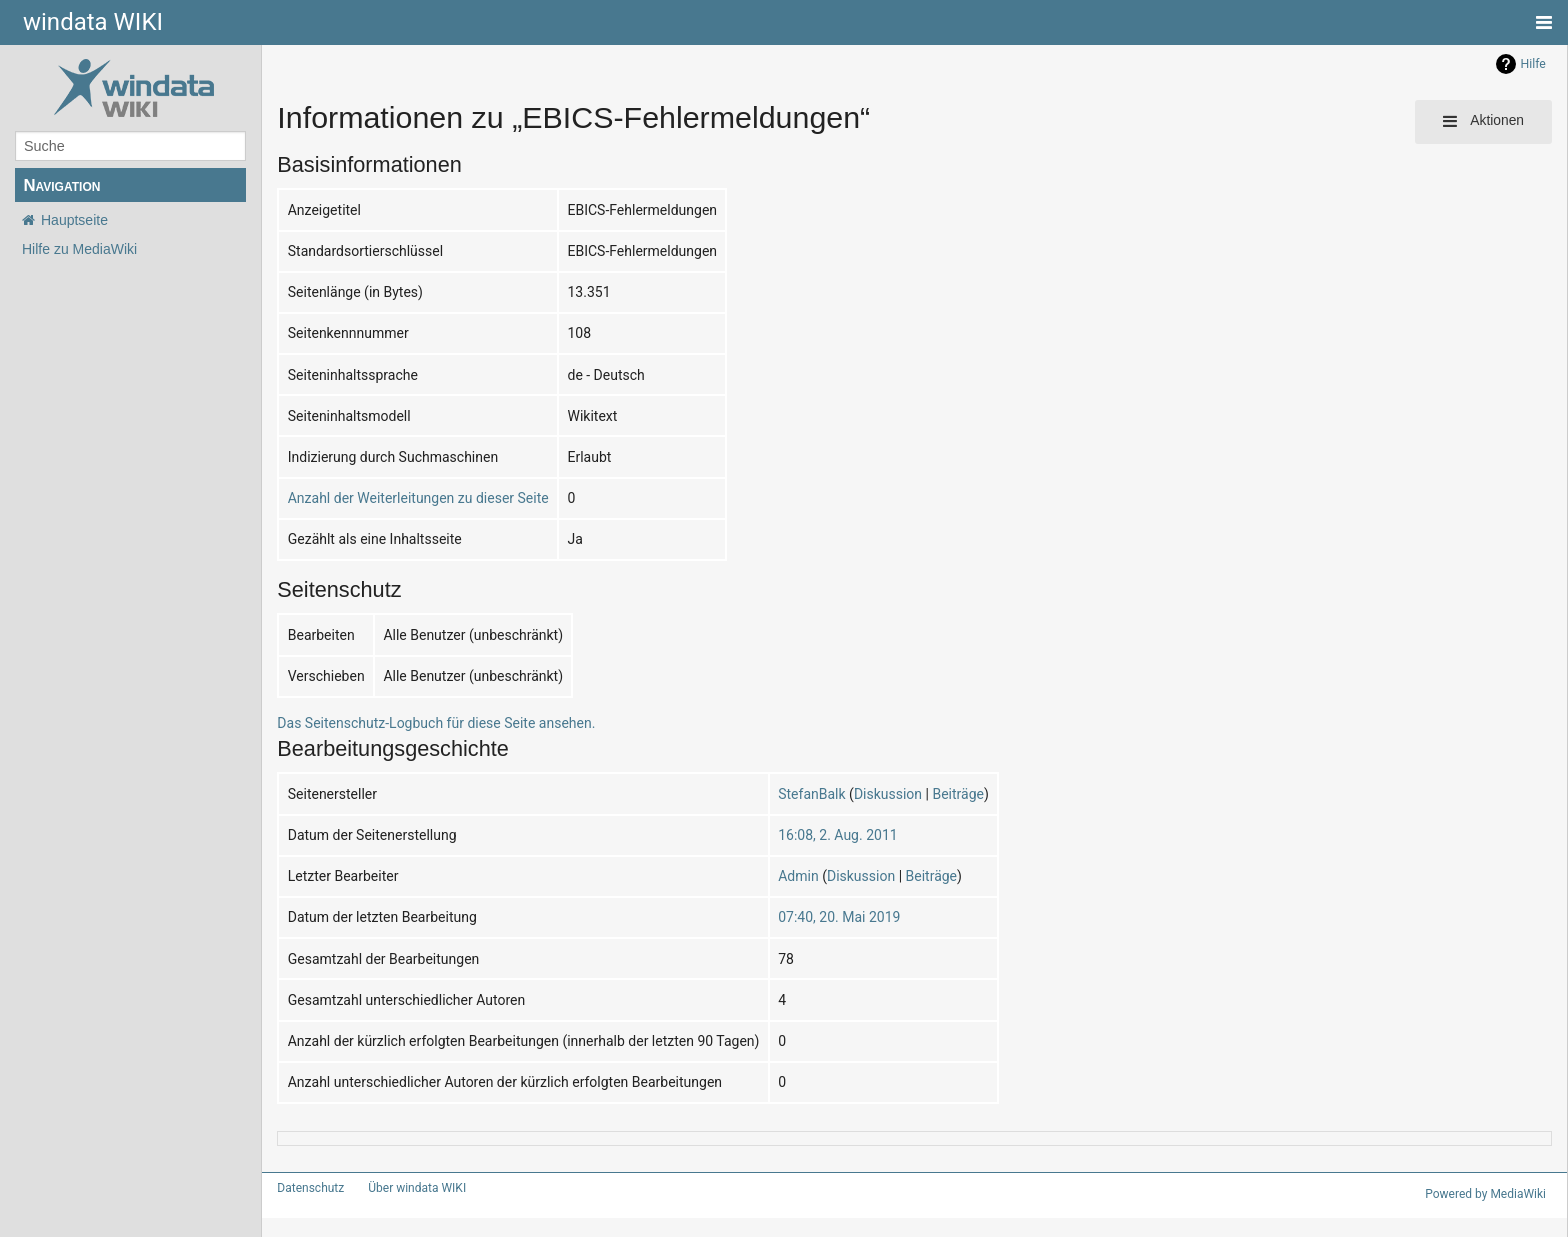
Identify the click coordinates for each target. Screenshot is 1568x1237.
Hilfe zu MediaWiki (79, 249)
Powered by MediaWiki (1489, 1194)
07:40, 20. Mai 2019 (796, 916)
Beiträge (905, 793)
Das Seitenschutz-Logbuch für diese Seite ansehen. (420, 722)
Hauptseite (74, 220)
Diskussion (841, 793)
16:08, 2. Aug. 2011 (794, 834)
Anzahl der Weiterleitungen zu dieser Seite (407, 497)
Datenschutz (306, 1188)
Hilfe (1533, 64)
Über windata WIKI (409, 1188)
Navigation (61, 185)
